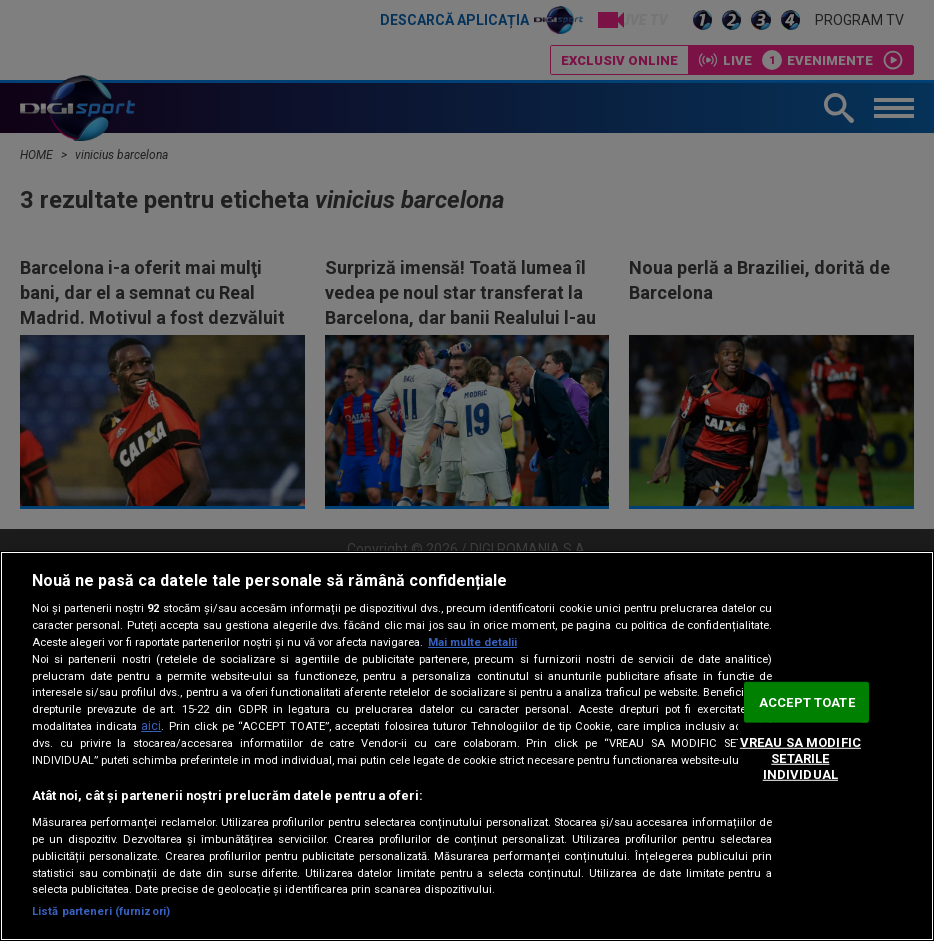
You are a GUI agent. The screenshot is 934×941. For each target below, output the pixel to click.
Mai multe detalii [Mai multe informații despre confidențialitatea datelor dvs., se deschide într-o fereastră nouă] (472, 642)
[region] (467, 746)
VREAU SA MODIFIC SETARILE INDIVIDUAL (800, 758)
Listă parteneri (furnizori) (101, 911)
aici (151, 726)
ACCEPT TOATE (807, 702)
